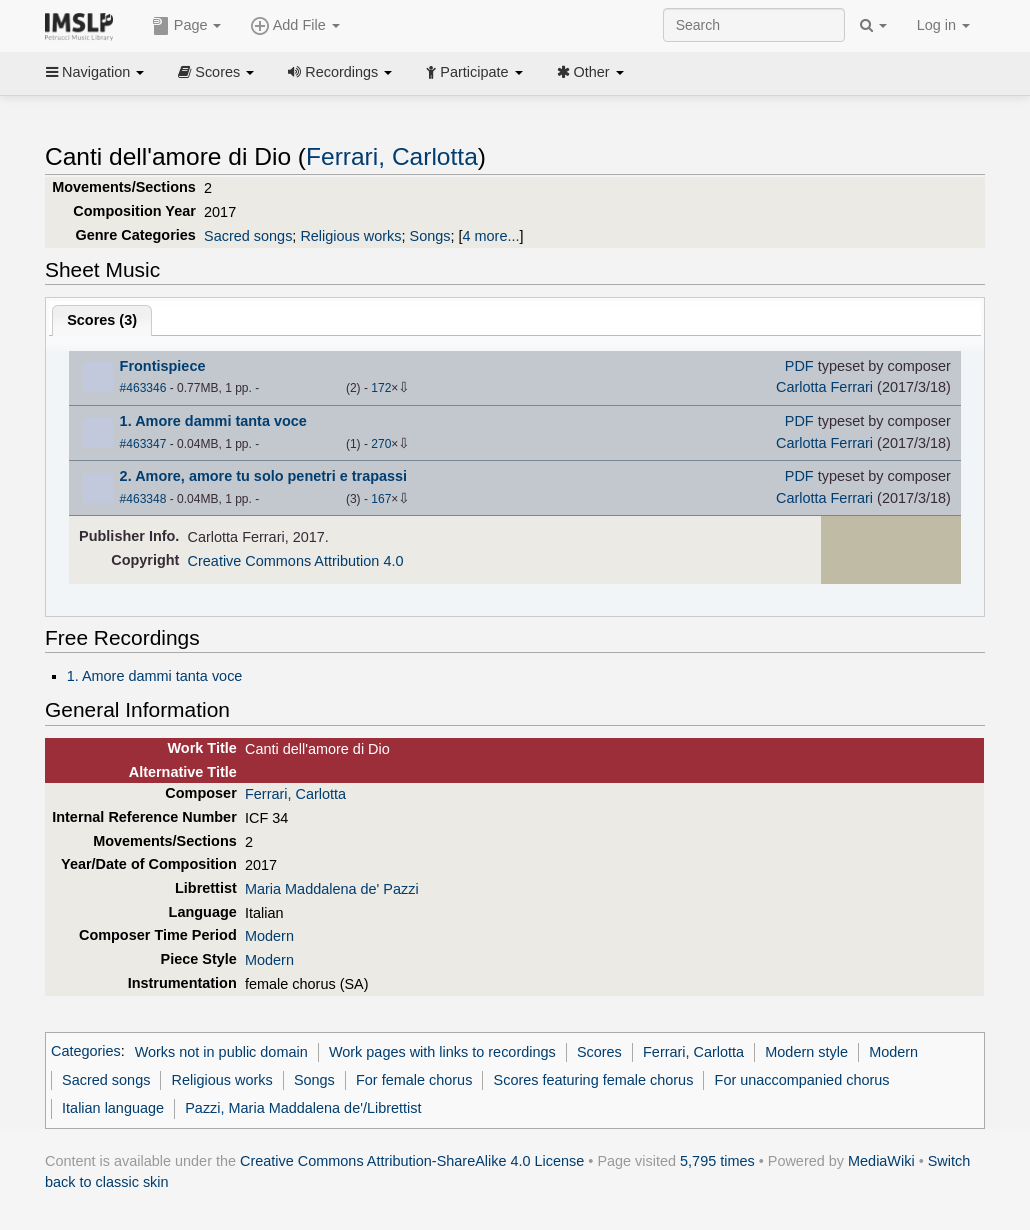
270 (381, 444)
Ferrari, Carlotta (392, 156)
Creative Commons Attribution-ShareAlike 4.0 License (412, 1161)
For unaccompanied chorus (802, 1080)
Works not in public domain (221, 1052)
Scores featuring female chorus (594, 1080)
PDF (799, 366)
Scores (216, 72)
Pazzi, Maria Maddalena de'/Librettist (303, 1108)
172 (381, 388)
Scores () (102, 320)
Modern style (806, 1052)
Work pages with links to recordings (442, 1052)
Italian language (113, 1108)
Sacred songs (248, 236)
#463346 (143, 388)
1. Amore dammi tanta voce (155, 676)
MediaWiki (881, 1161)
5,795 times (717, 1161)
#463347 (143, 444)
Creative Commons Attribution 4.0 (296, 561)
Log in (943, 25)
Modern (269, 936)
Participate (474, 72)
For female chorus (414, 1080)
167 (381, 499)
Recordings (340, 72)
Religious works (350, 236)
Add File (295, 26)
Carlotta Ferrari (824, 387)
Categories (86, 1052)
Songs (430, 236)
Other (590, 72)
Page (187, 26)
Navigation (95, 72)
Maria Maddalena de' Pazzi (332, 889)
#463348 (143, 499)
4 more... (491, 236)
